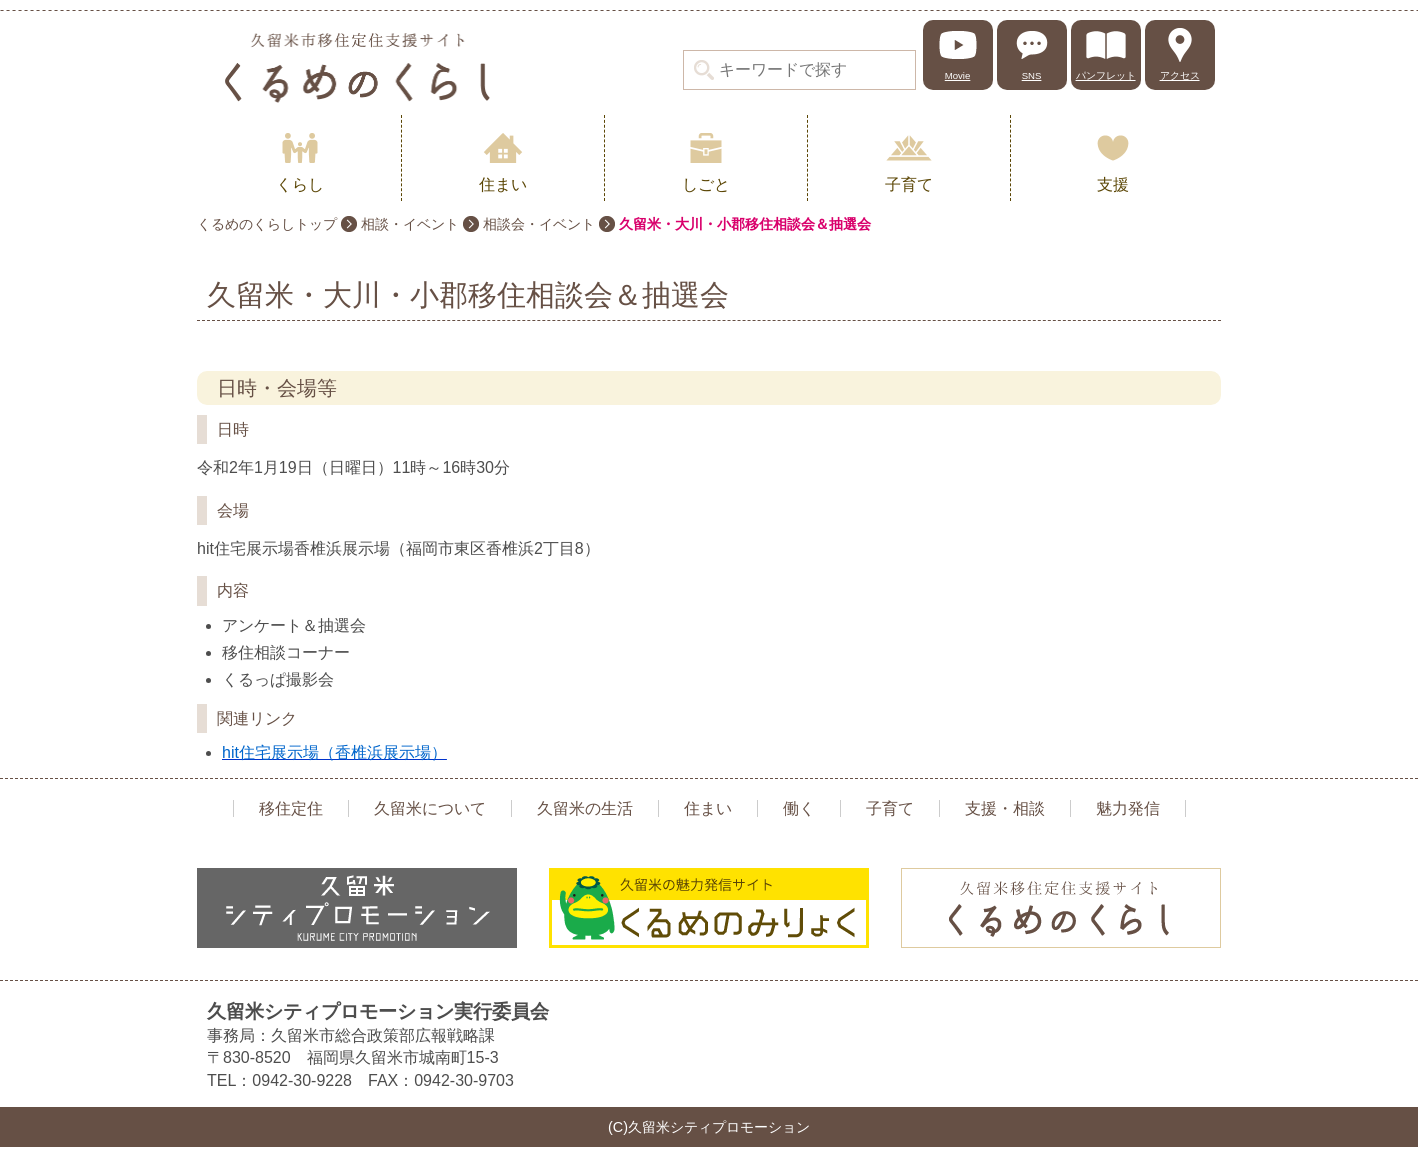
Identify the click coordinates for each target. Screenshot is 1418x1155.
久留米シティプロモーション (357, 67)
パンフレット (1106, 75)
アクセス (1180, 75)
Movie (958, 75)
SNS (1032, 75)
